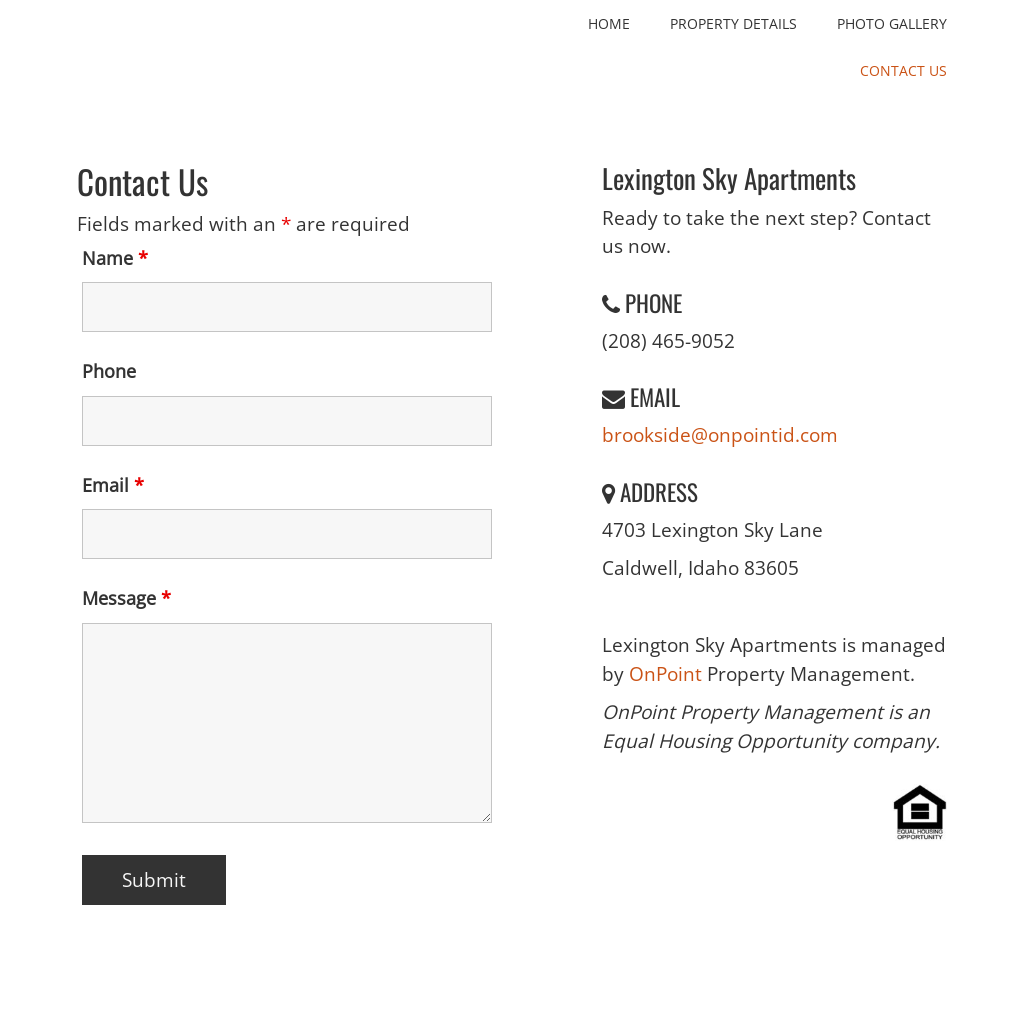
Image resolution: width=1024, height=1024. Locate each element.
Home (609, 23)
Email (113, 485)
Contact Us (903, 70)
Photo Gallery (892, 23)
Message (126, 598)
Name (115, 258)
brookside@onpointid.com (720, 435)
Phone (109, 371)
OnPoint (668, 674)
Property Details (733, 23)
